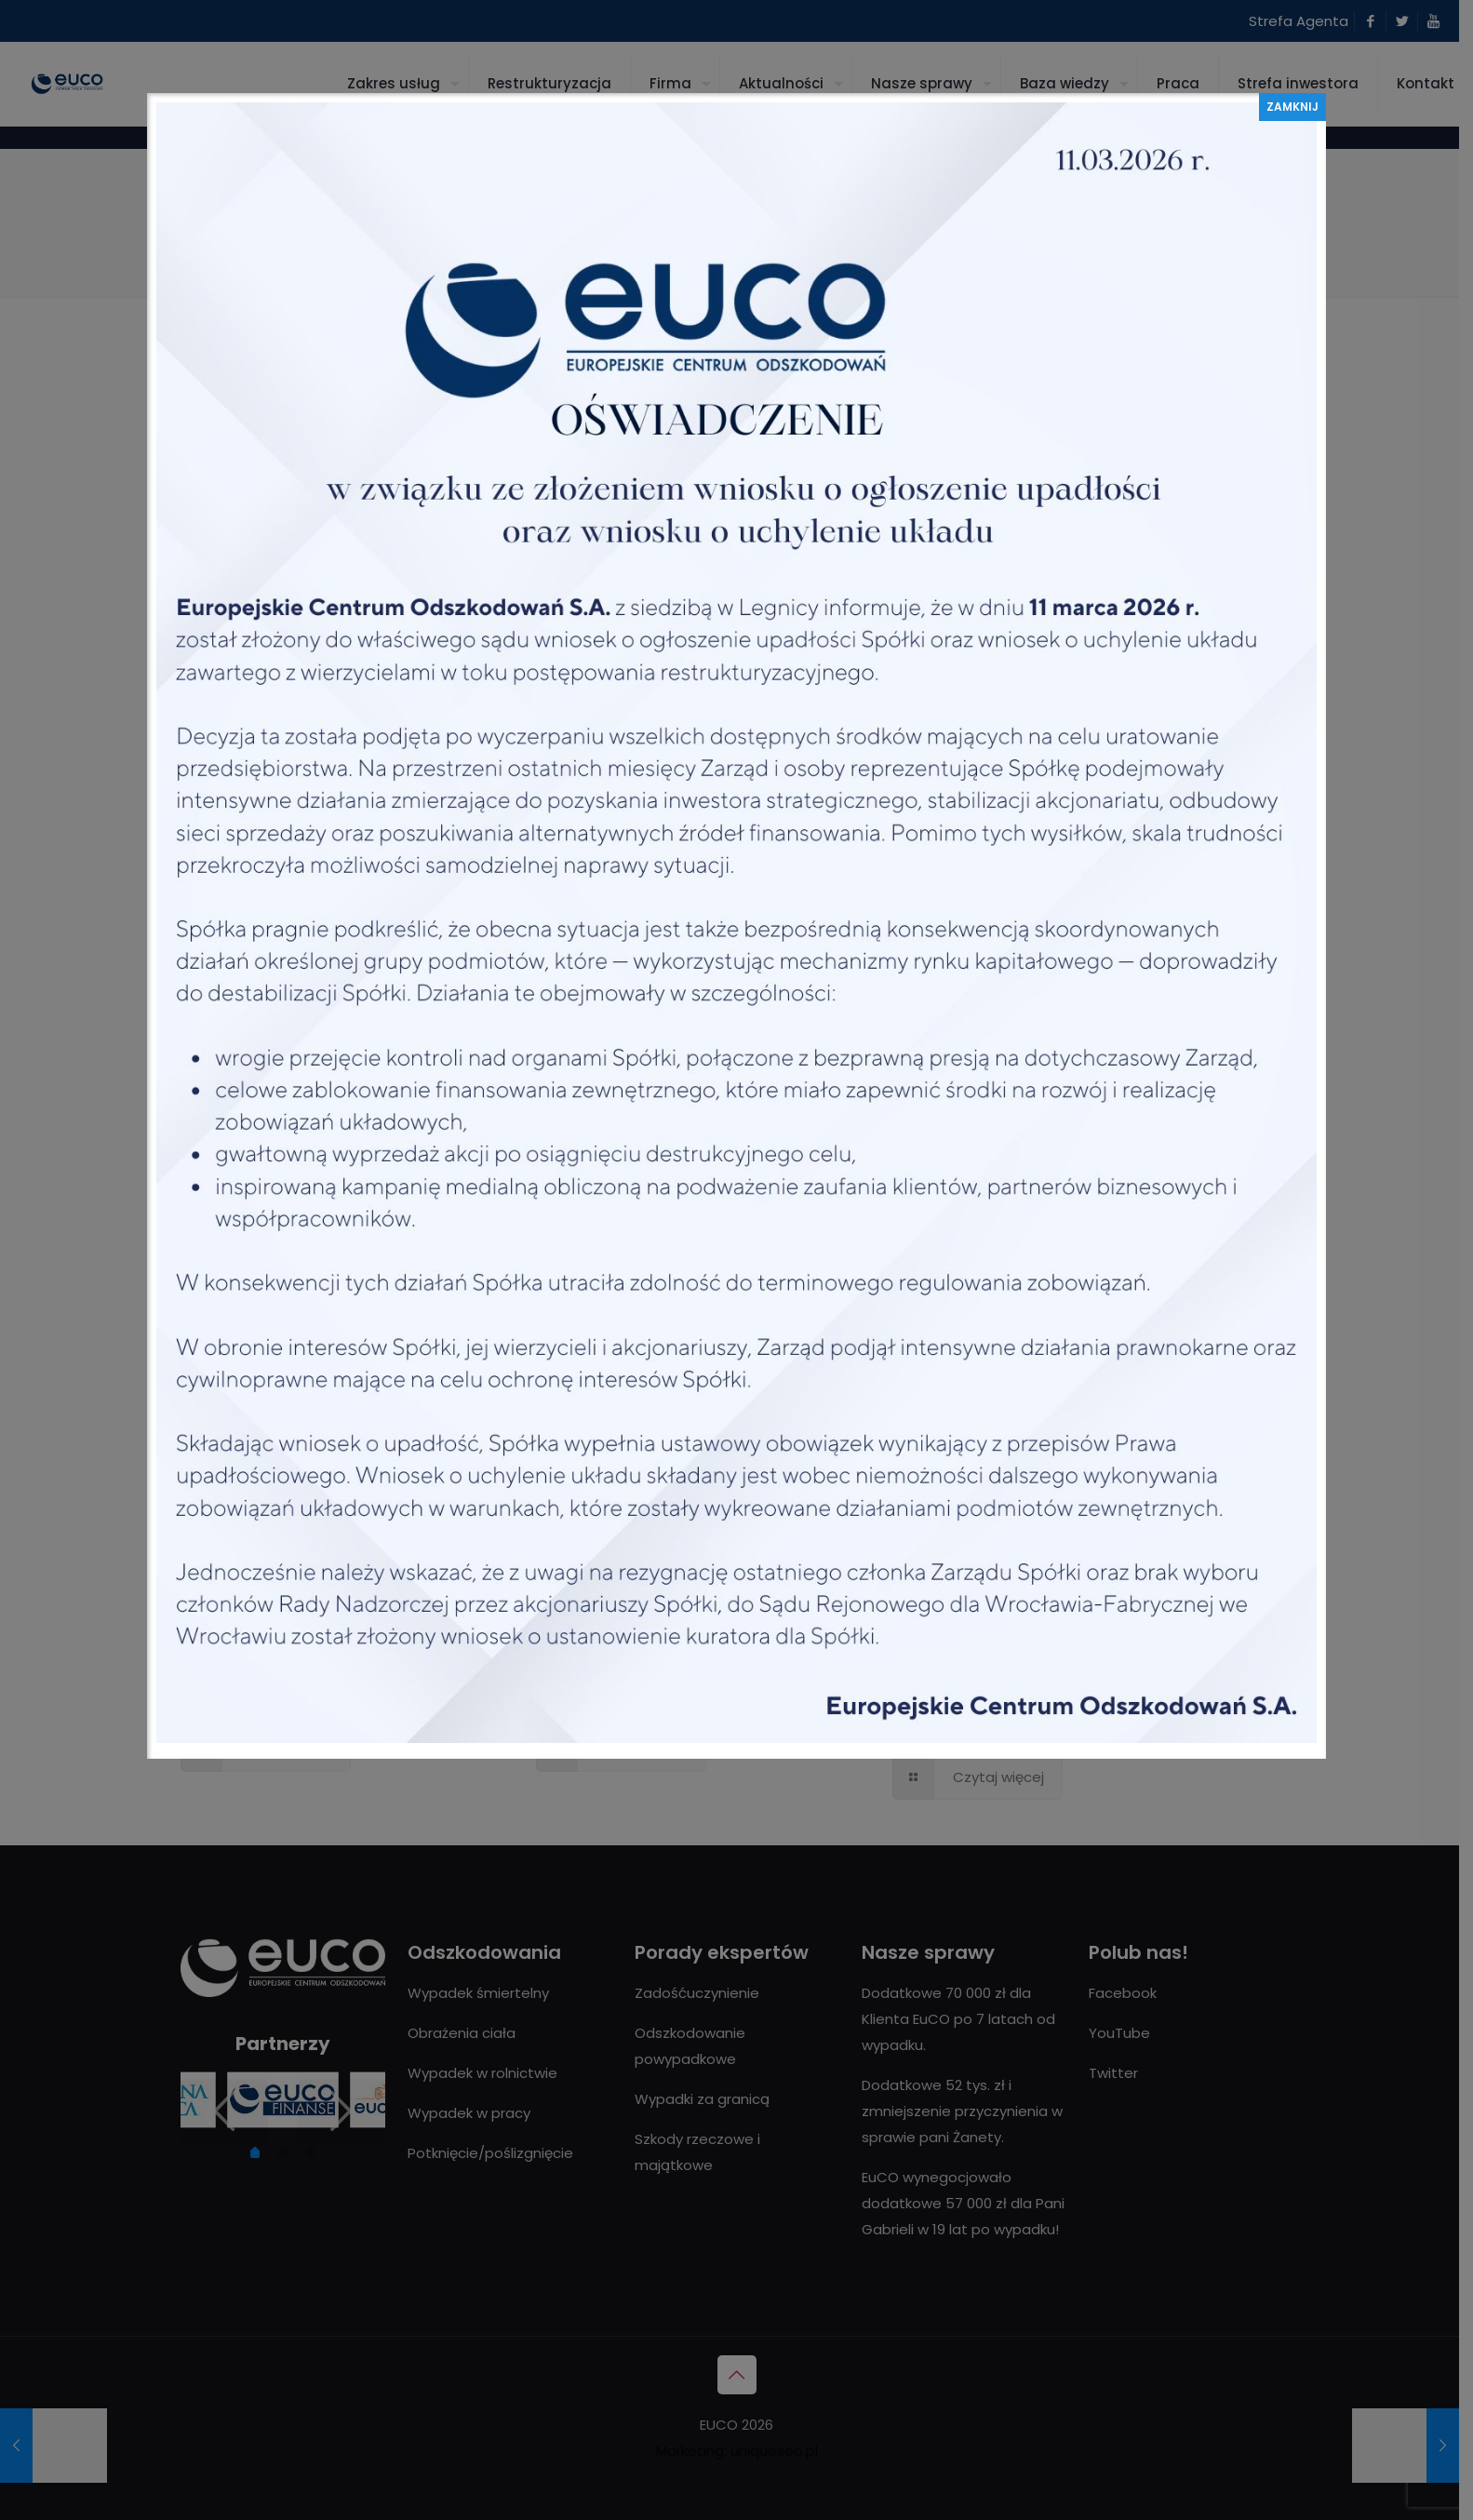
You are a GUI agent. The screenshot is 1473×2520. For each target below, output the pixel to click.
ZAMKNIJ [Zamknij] (1292, 106)
